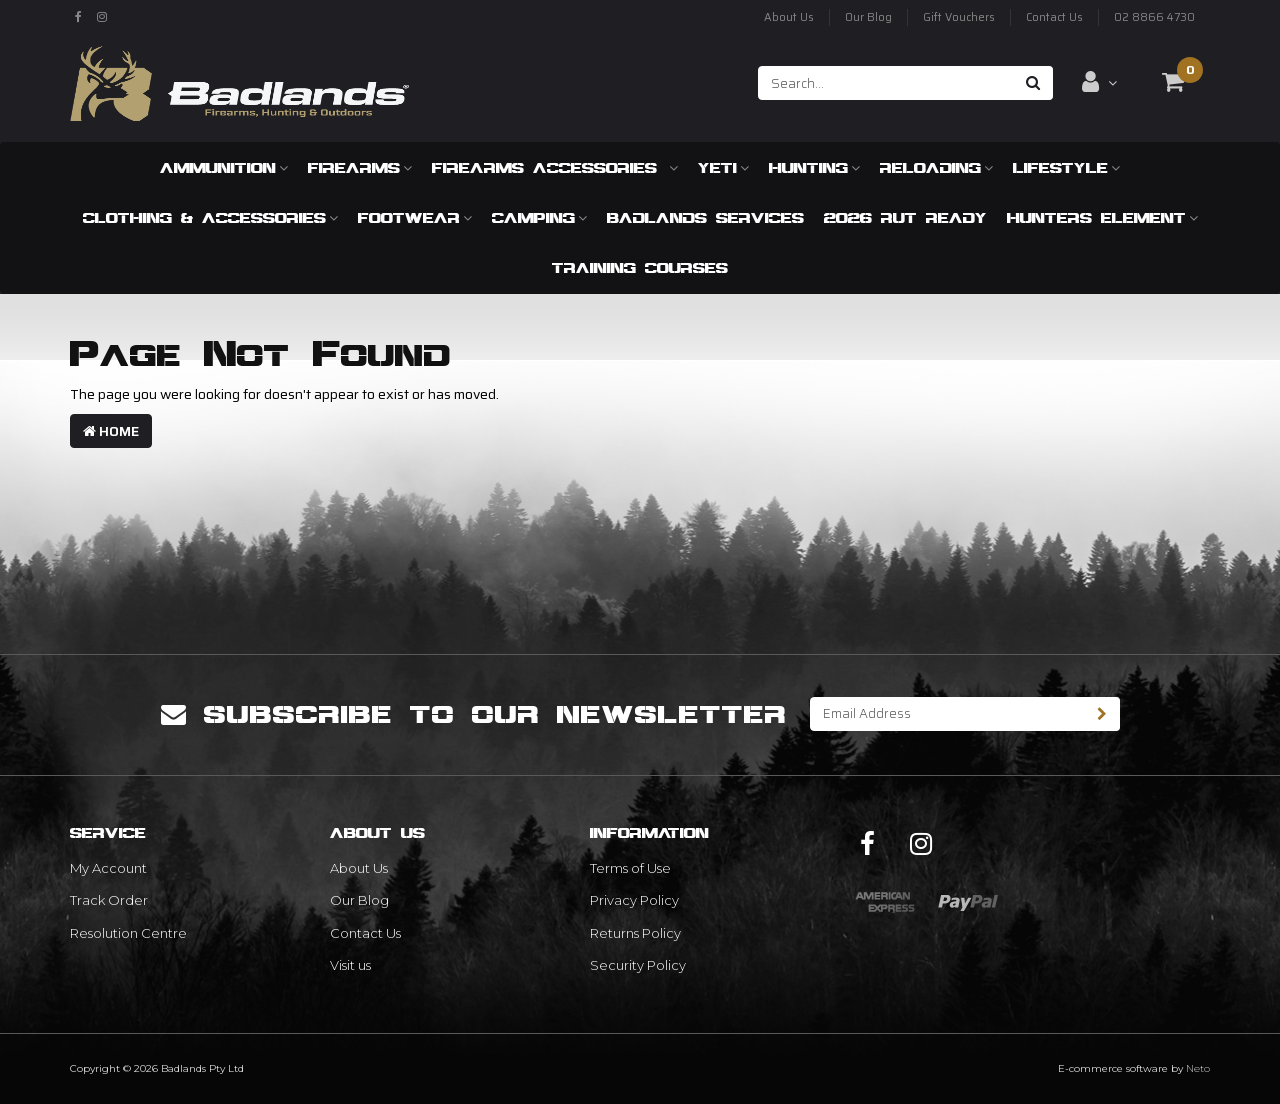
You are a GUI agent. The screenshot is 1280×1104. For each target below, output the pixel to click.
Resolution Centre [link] (128, 933)
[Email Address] (948, 714)
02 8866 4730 (1154, 17)
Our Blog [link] (359, 900)
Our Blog (868, 17)
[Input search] (886, 83)
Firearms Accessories (555, 167)
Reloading (936, 167)
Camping (539, 217)
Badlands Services (705, 217)
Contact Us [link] (365, 933)
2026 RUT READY (905, 217)
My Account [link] (108, 868)
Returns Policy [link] (635, 933)
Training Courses (640, 267)
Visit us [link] (350, 965)
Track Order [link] (109, 900)
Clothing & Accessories (210, 217)
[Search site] (1033, 83)
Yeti (723, 167)
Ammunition (224, 167)
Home (111, 431)
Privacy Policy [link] (634, 900)
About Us (789, 17)
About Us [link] (359, 868)
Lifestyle (1066, 167)
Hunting (814, 167)
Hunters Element (1102, 217)
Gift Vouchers (959, 17)
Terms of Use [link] (630, 868)
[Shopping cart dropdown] (1173, 82)
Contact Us (1054, 17)
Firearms (360, 167)
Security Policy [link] (638, 965)
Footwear (415, 217)
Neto (1198, 1068)
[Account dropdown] (1099, 82)
